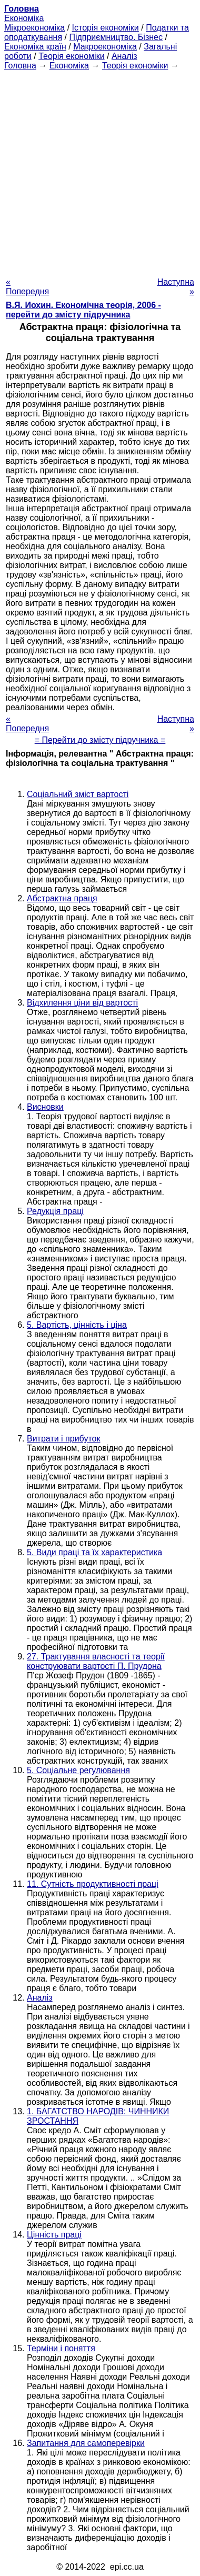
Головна (20, 65)
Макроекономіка (105, 46)
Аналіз (124, 56)
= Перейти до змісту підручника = (100, 739)
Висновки (45, 1106)
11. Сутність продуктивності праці (92, 1883)
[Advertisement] (100, 171)
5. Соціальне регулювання (78, 1770)
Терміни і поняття (61, 2348)
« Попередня (27, 286)
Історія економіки (105, 27)
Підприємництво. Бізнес (116, 37)
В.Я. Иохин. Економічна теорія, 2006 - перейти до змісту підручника (83, 310)
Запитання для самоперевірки (86, 2443)
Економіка (24, 18)
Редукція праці (55, 1211)
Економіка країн (35, 46)
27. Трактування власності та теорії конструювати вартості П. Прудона (96, 1661)
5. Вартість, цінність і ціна (77, 1324)
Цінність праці (54, 2234)
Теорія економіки (71, 56)
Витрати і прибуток (63, 1438)
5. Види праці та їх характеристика (94, 1552)
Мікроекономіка (34, 27)
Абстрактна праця (62, 898)
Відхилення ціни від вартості (82, 1002)
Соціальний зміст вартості (77, 794)
